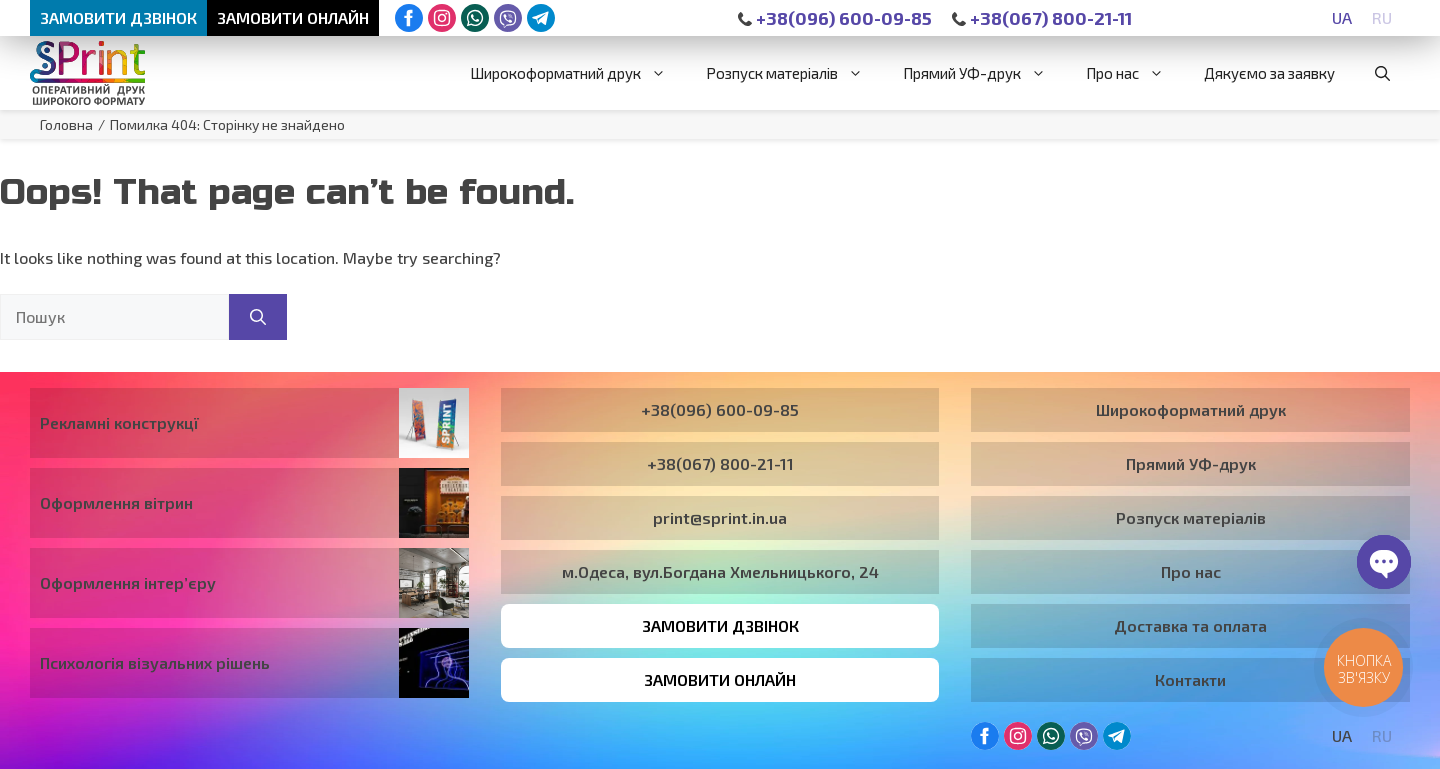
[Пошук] (258, 317)
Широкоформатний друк (578, 73)
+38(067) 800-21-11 (1042, 18)
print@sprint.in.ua (720, 517)
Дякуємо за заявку (1269, 73)
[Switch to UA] (1342, 17)
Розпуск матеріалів (794, 73)
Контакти (1190, 679)
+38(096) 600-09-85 (835, 18)
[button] (1382, 73)
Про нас (1135, 73)
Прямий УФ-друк (984, 73)
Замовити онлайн (293, 17)
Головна (66, 124)
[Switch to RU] (1382, 17)
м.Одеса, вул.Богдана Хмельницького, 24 (720, 571)
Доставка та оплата (1190, 625)
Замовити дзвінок (118, 17)
